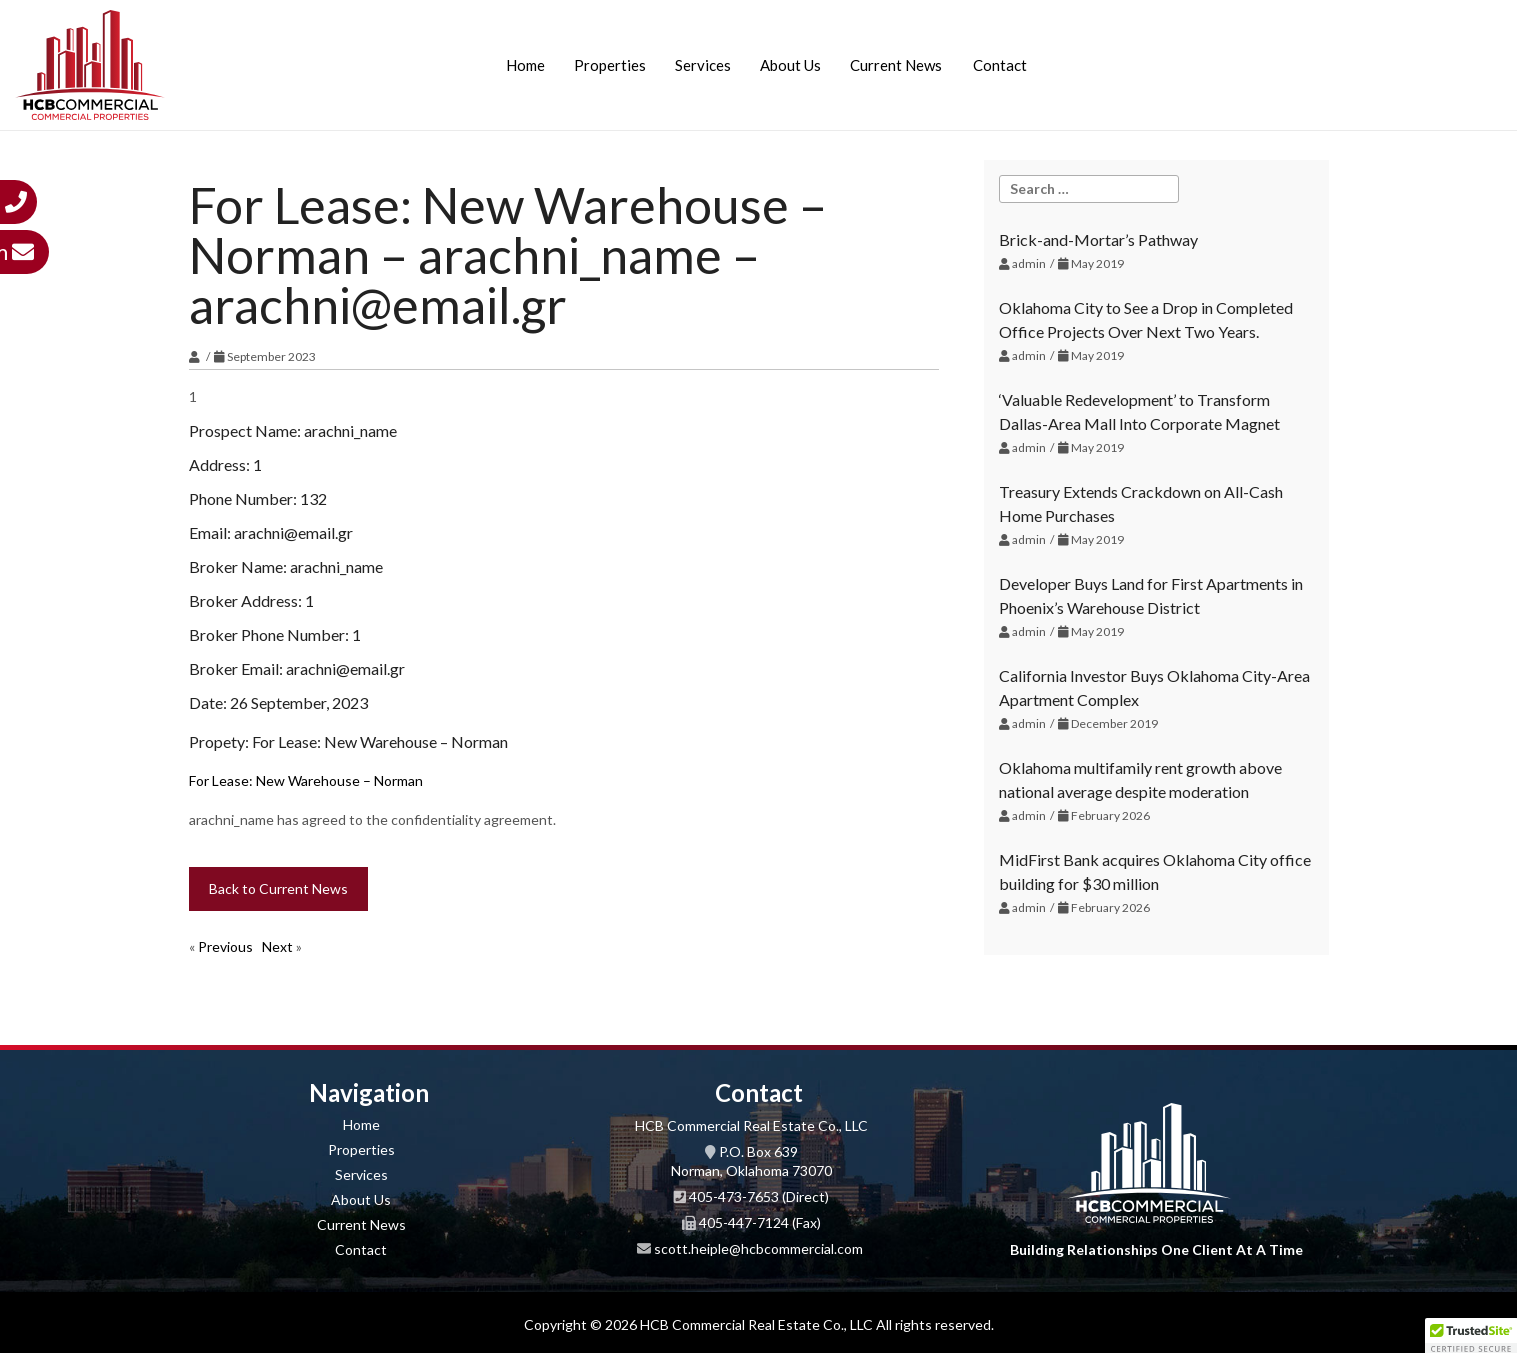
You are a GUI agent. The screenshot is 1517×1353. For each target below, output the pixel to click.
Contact (1000, 65)
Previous (225, 946)
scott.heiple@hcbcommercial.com (758, 1248)
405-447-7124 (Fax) (760, 1222)
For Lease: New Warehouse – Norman (306, 780)
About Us (790, 65)
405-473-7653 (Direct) (759, 1196)
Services (703, 65)
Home (525, 65)
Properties (610, 65)
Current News (896, 65)
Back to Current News (278, 888)
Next (277, 946)
